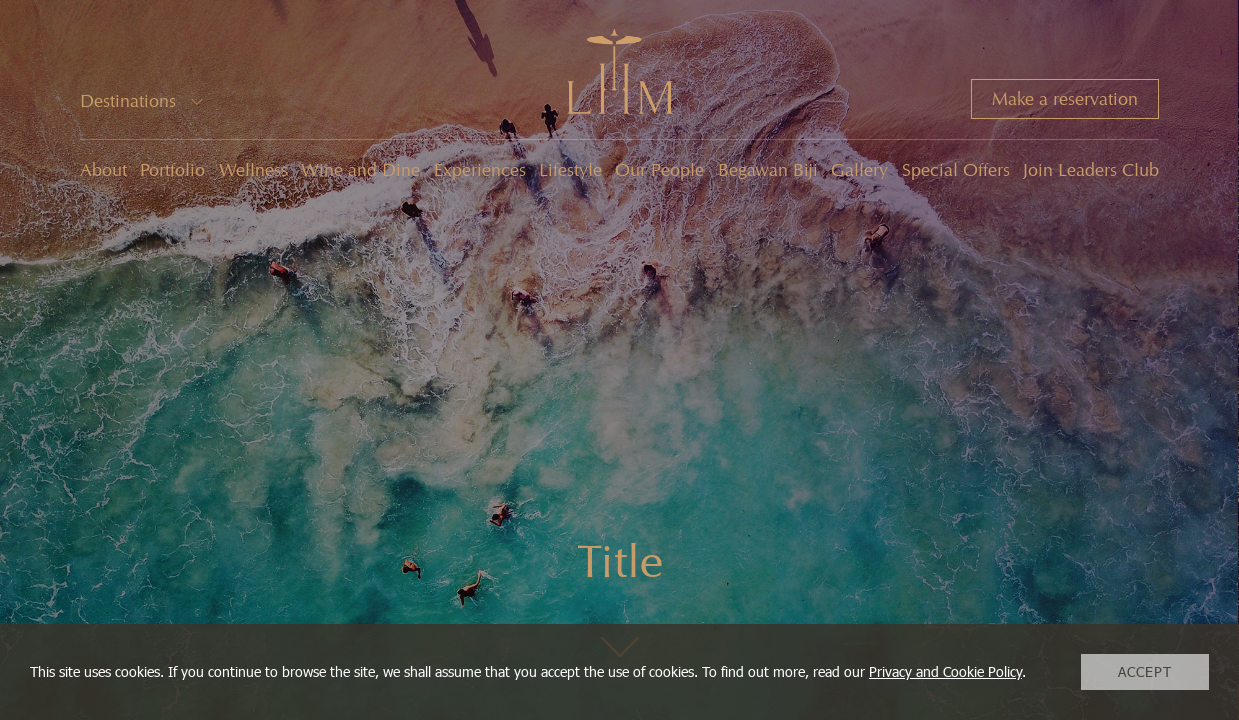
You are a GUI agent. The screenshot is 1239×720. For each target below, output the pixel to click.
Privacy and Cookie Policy (945, 671)
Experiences (480, 170)
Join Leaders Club (1091, 170)
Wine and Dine (360, 170)
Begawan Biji (768, 170)
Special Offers (956, 170)
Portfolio (172, 170)
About (103, 170)
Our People (659, 170)
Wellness (253, 170)
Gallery (859, 170)
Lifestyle (570, 170)
